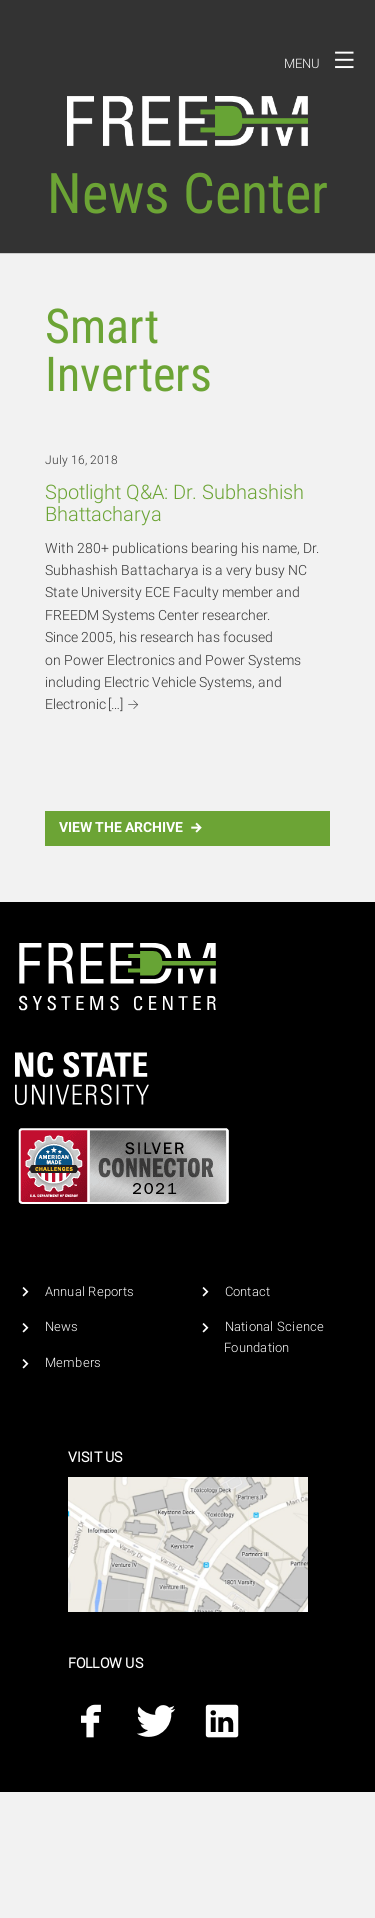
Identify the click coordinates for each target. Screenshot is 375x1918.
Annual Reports (90, 1291)
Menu (324, 60)
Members (73, 1362)
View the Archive (133, 827)
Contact (248, 1291)
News (62, 1326)
